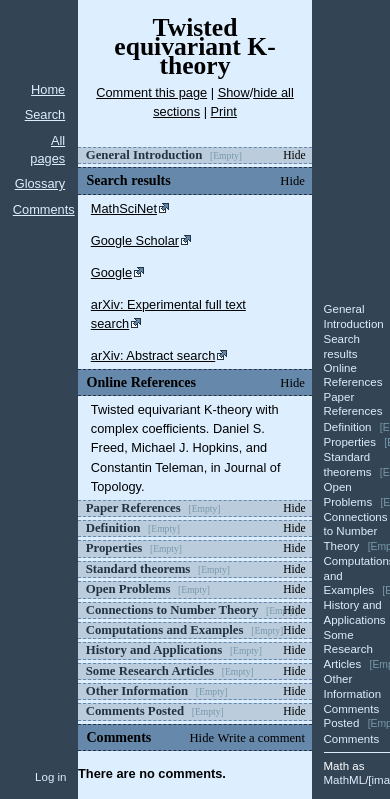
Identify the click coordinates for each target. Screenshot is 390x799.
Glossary (40, 183)
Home (48, 89)
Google (111, 272)
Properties (350, 442)
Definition (348, 427)
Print (224, 111)
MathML (345, 780)
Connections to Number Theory (356, 531)
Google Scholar (135, 240)
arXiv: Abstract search (153, 355)
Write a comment (261, 738)
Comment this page (151, 92)
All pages (47, 149)
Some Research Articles (348, 649)
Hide (294, 155)
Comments (44, 209)
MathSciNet (124, 208)
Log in (50, 777)
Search (45, 114)
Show (234, 92)
